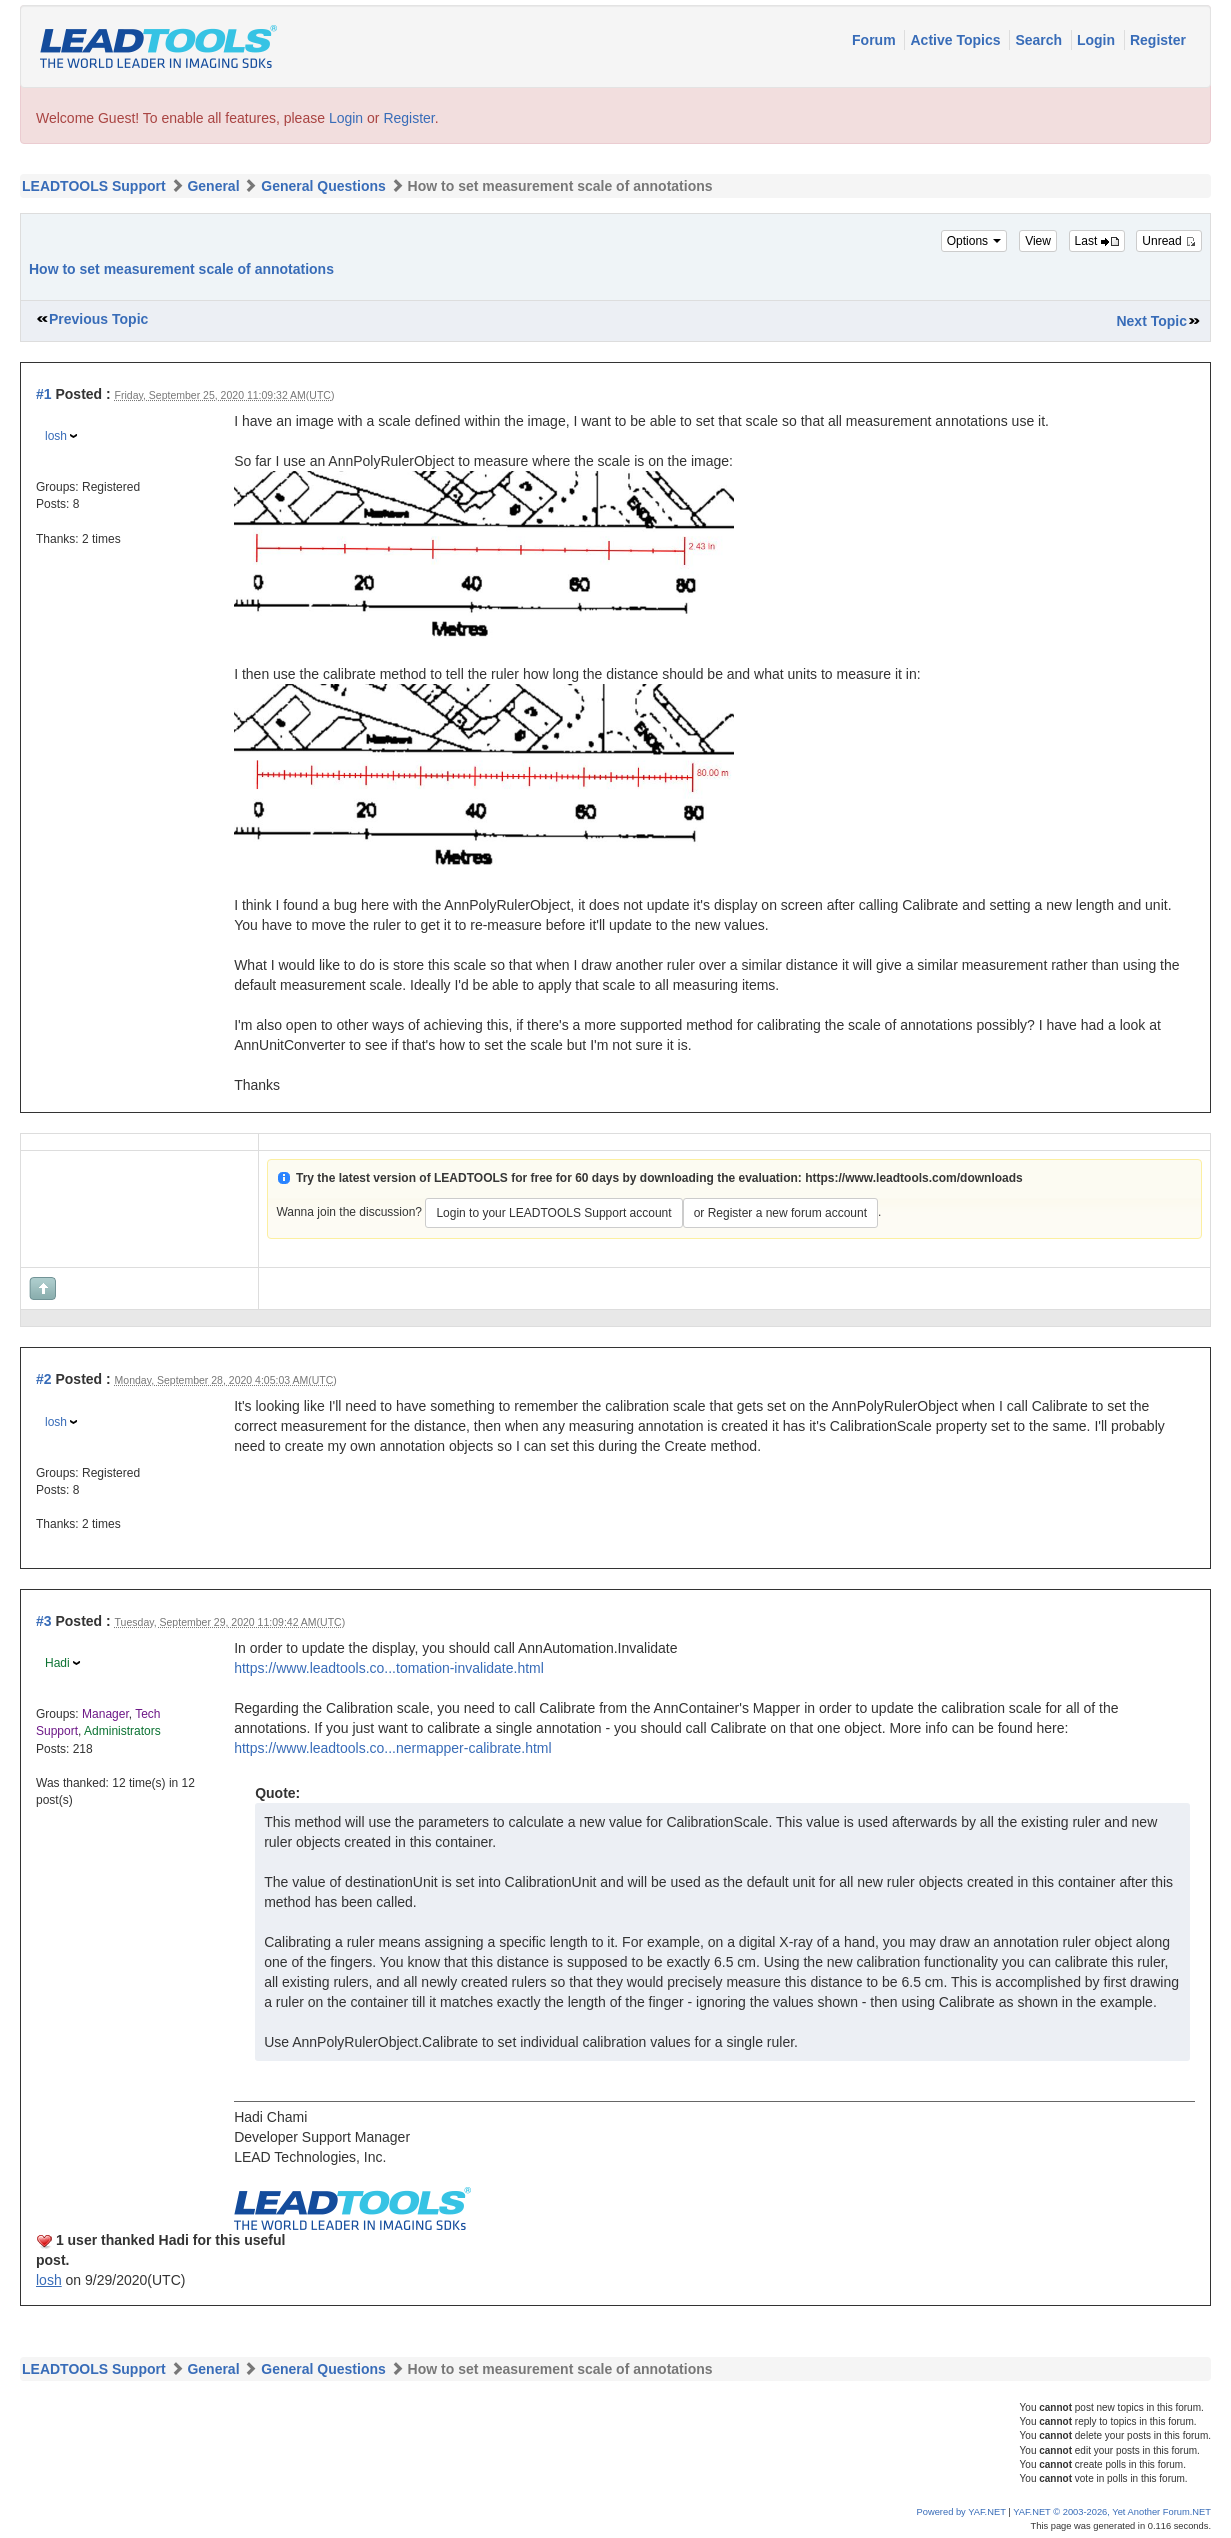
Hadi (57, 1663)
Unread (1169, 241)
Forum (875, 40)
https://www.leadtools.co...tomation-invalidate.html (389, 1668)
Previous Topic (98, 319)
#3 (44, 1621)
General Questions (323, 186)
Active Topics (957, 40)
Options (974, 241)
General (213, 186)
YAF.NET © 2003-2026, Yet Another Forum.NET (1112, 2512)
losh (56, 436)
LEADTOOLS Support (94, 186)
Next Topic (1151, 321)
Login (1098, 40)
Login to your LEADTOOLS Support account (553, 1213)
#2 (44, 1379)
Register (1158, 40)
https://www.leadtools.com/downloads (914, 1178)
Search (1040, 40)
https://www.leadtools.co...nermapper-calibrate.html (392, 1748)
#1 (44, 394)
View (1038, 241)
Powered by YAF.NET (961, 2512)
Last (1097, 241)
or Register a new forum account (780, 1213)
